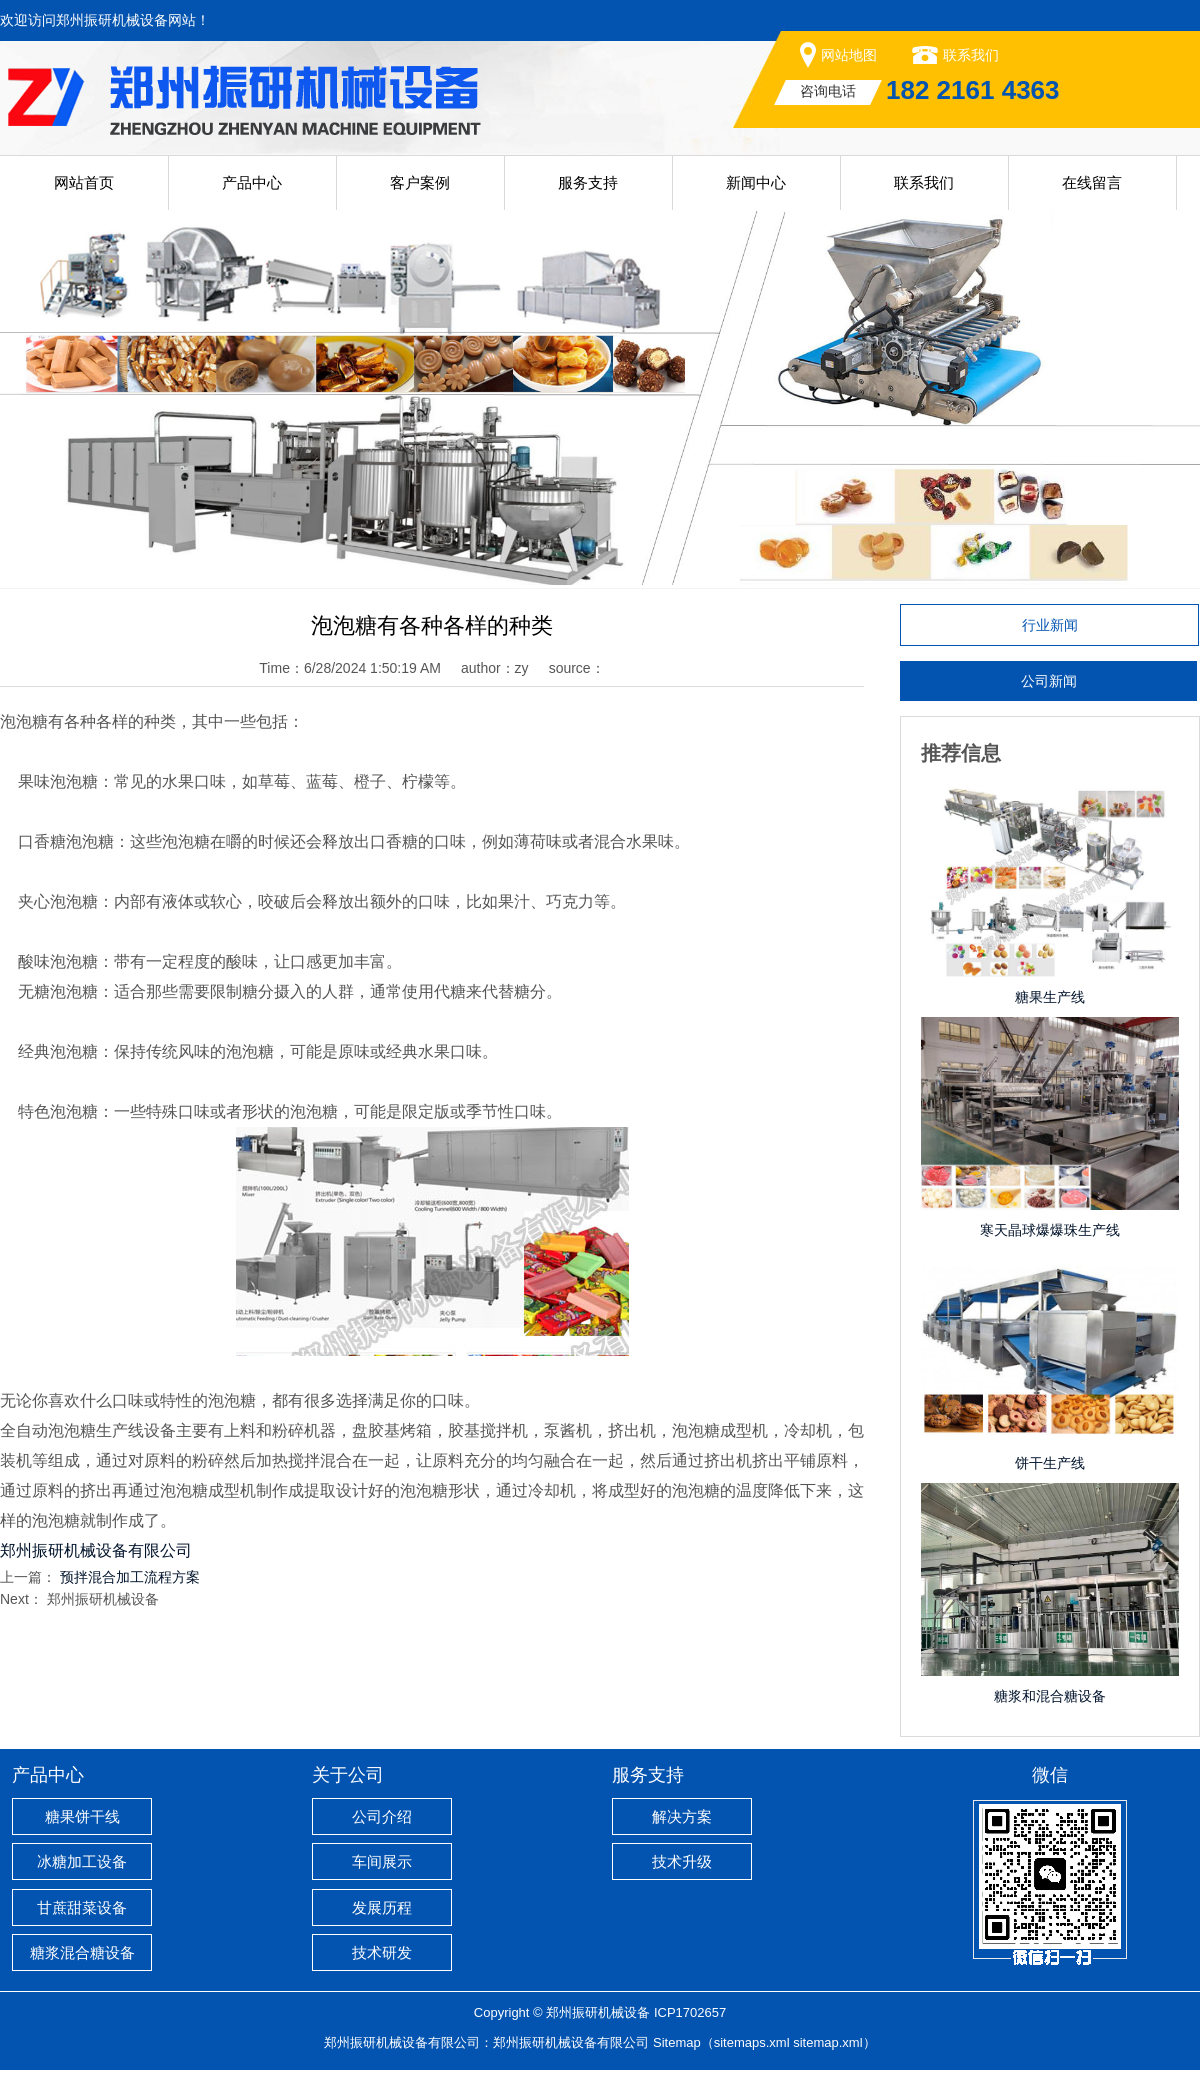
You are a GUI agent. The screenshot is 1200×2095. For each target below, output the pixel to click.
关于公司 (348, 1775)
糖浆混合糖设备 (82, 1952)
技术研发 (382, 1952)
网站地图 (849, 55)
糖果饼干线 (82, 1816)
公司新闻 (1049, 681)
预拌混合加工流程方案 (130, 1577)
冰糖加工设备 (82, 1861)
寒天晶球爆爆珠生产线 (1050, 1230)
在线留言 (1092, 182)
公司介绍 (382, 1816)
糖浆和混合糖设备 (1050, 1696)
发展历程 (382, 1907)
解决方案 (682, 1816)
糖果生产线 (1050, 997)
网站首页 (84, 182)
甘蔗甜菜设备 (82, 1907)
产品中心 (252, 182)
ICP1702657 (690, 2012)
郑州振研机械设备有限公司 (571, 2042)
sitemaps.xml (752, 2042)
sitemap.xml (827, 2042)
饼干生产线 (1050, 1463)
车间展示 (382, 1861)
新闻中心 (756, 182)
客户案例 (420, 182)
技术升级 (682, 1861)
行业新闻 (1050, 625)
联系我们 (971, 55)
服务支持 (588, 182)
